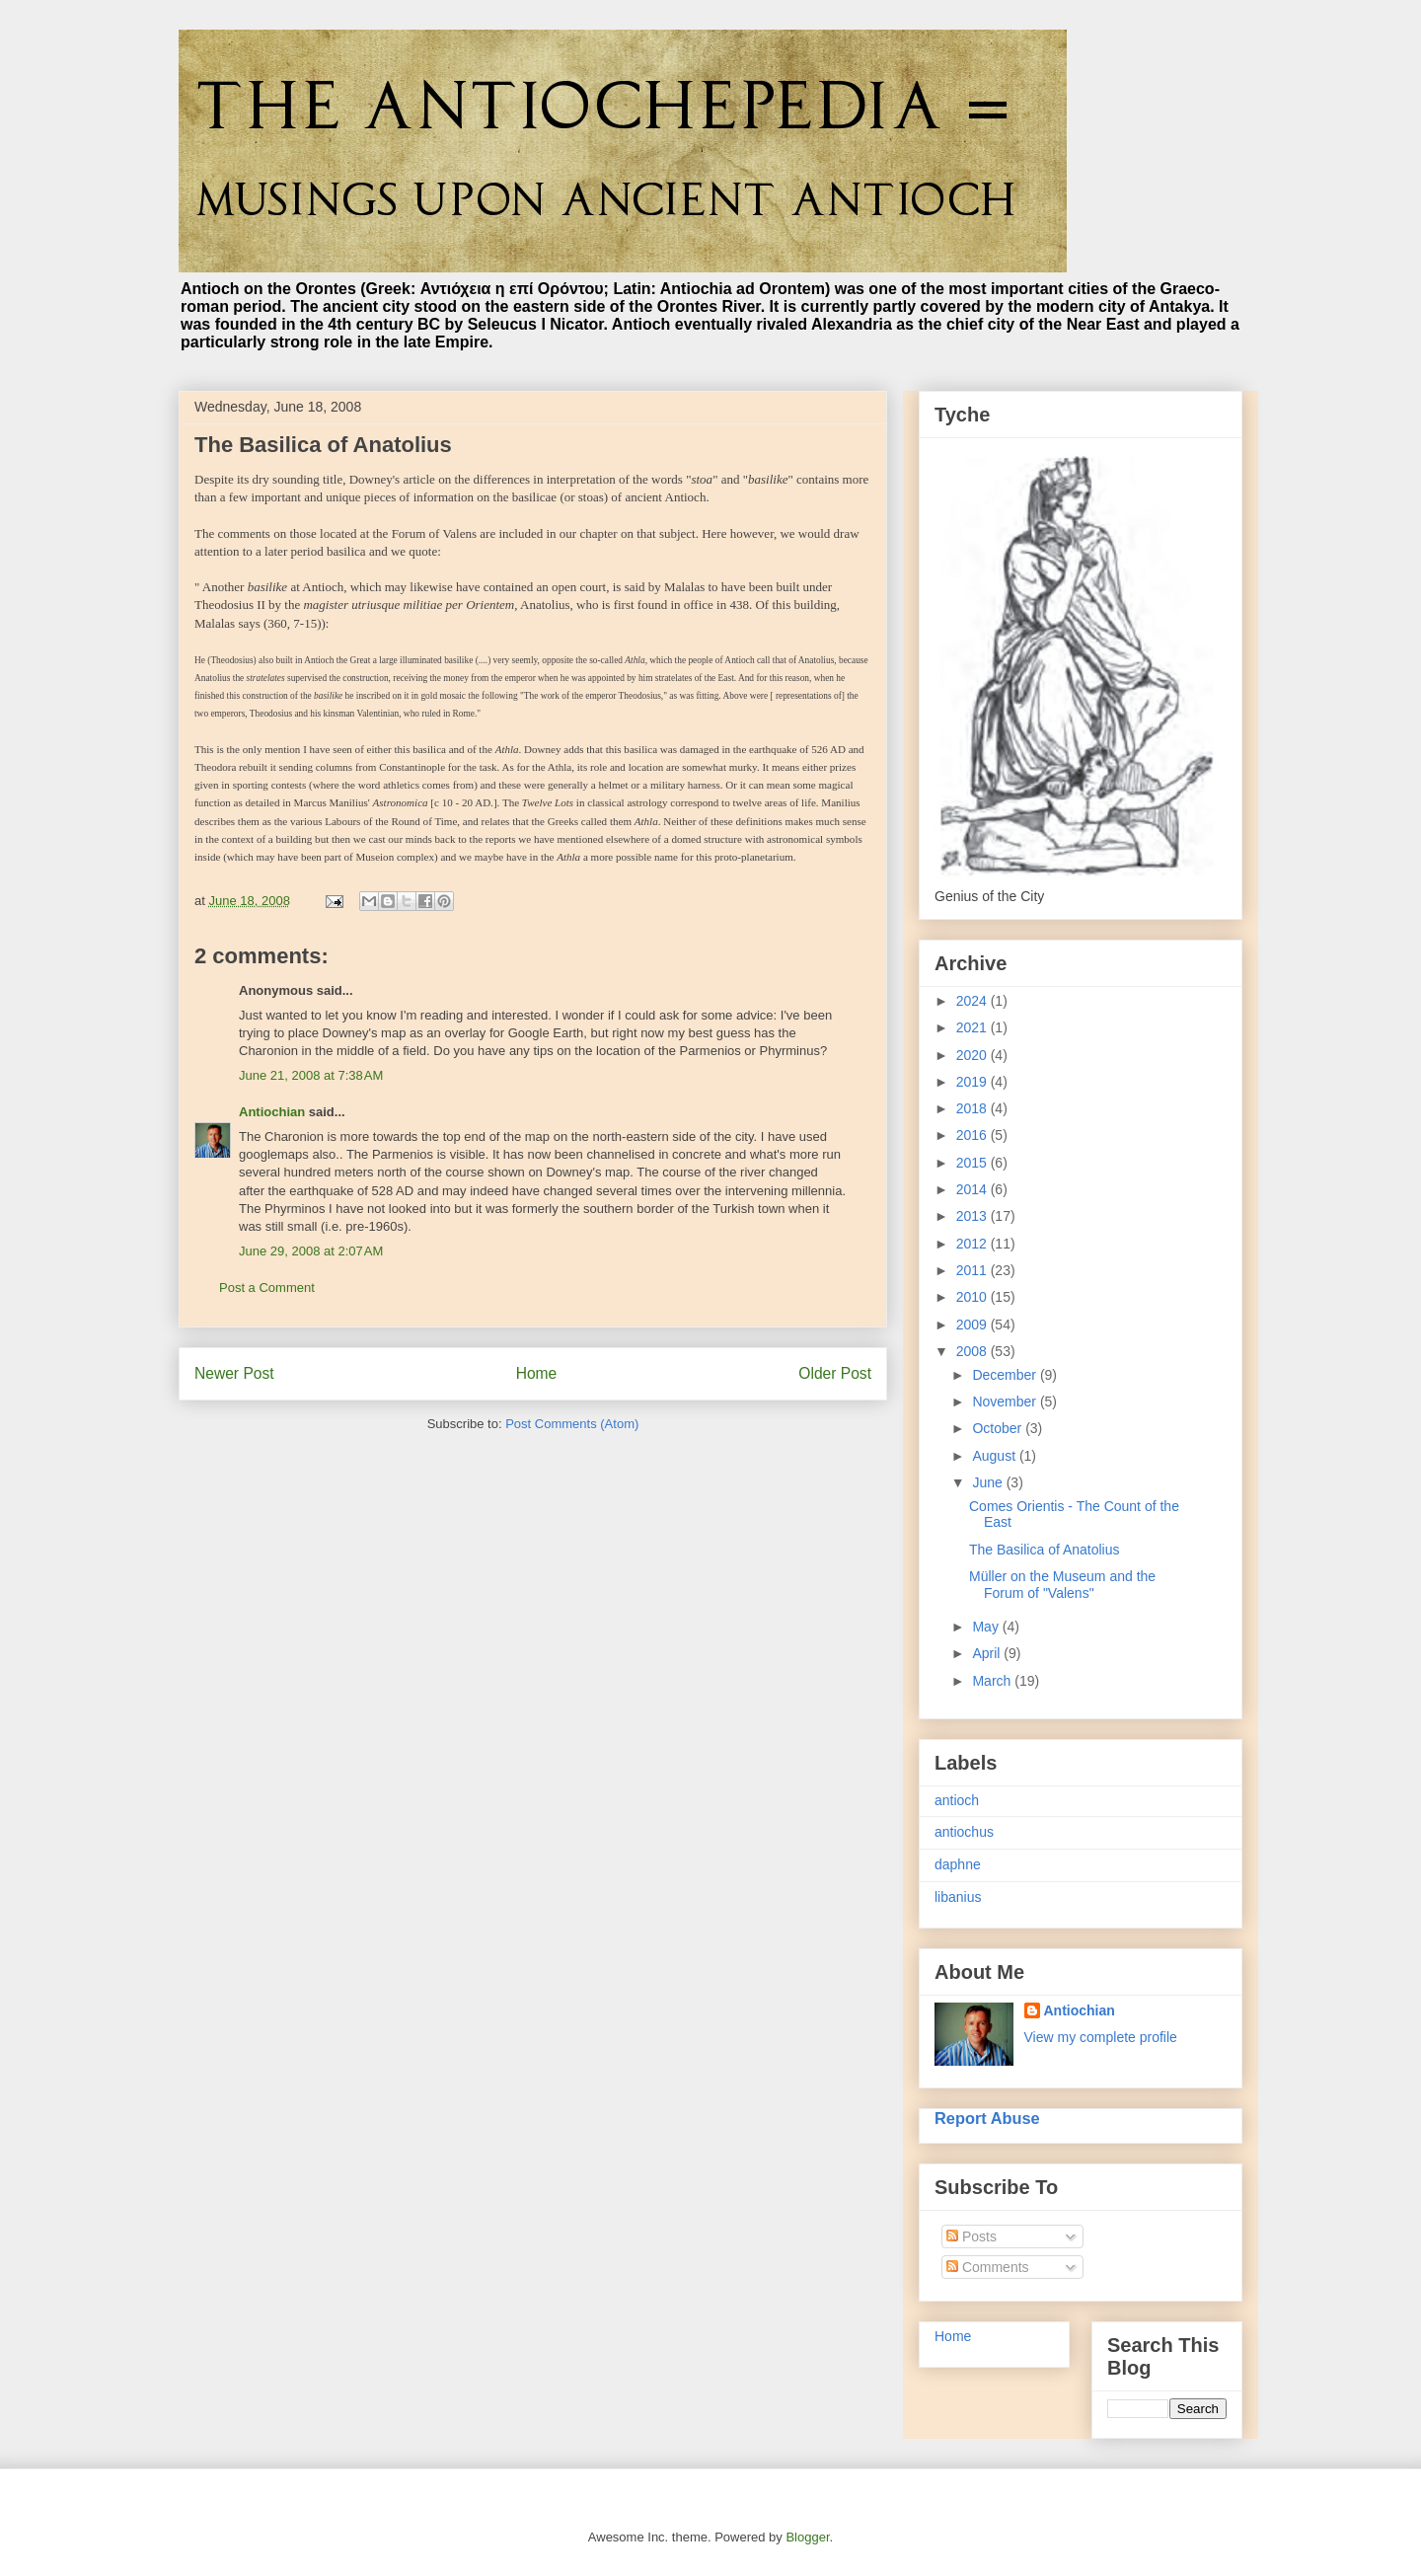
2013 (973, 1216)
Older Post (834, 1373)
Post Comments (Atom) (571, 1423)
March (993, 1681)
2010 (973, 1297)
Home (537, 1373)
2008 (973, 1351)
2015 (973, 1163)
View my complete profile (1100, 2037)
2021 (973, 1027)
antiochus (964, 1832)
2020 (973, 1055)
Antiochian (272, 1111)
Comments (987, 2267)
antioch (957, 1800)
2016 (973, 1135)
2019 (973, 1082)
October (998, 1428)
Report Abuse (987, 2118)
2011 (973, 1270)
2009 (973, 1324)
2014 (973, 1189)
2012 (973, 1243)
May (987, 1626)
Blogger (807, 2537)
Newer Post (234, 1373)
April (988, 1653)
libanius (958, 1897)
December (1005, 1375)
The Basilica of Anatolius (1044, 1549)
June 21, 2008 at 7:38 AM (311, 1075)
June (989, 1482)
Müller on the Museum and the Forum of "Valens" (1062, 1584)
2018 (973, 1108)
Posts (971, 2236)
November (1005, 1401)
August (995, 1456)
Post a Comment (267, 1287)
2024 (973, 1001)
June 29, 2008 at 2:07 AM (311, 1251)
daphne (958, 1864)
